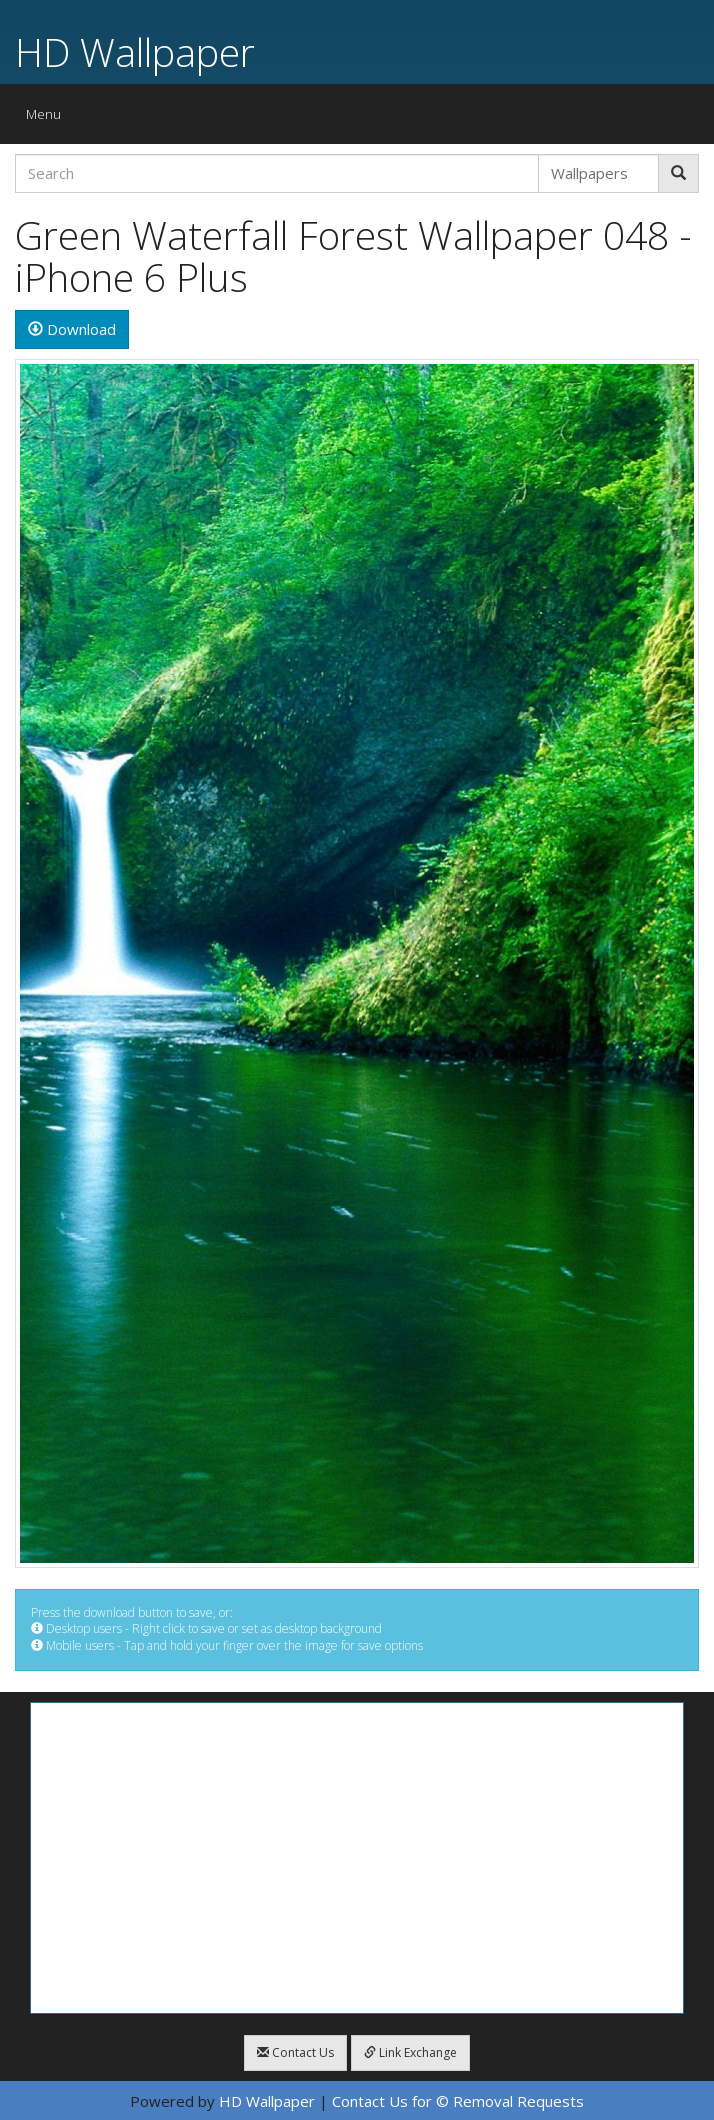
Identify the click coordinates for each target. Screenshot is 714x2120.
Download (72, 329)
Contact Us (295, 2052)
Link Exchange (410, 2052)
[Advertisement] (357, 1858)
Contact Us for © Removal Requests (458, 2101)
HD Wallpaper (135, 51)
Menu (48, 118)
